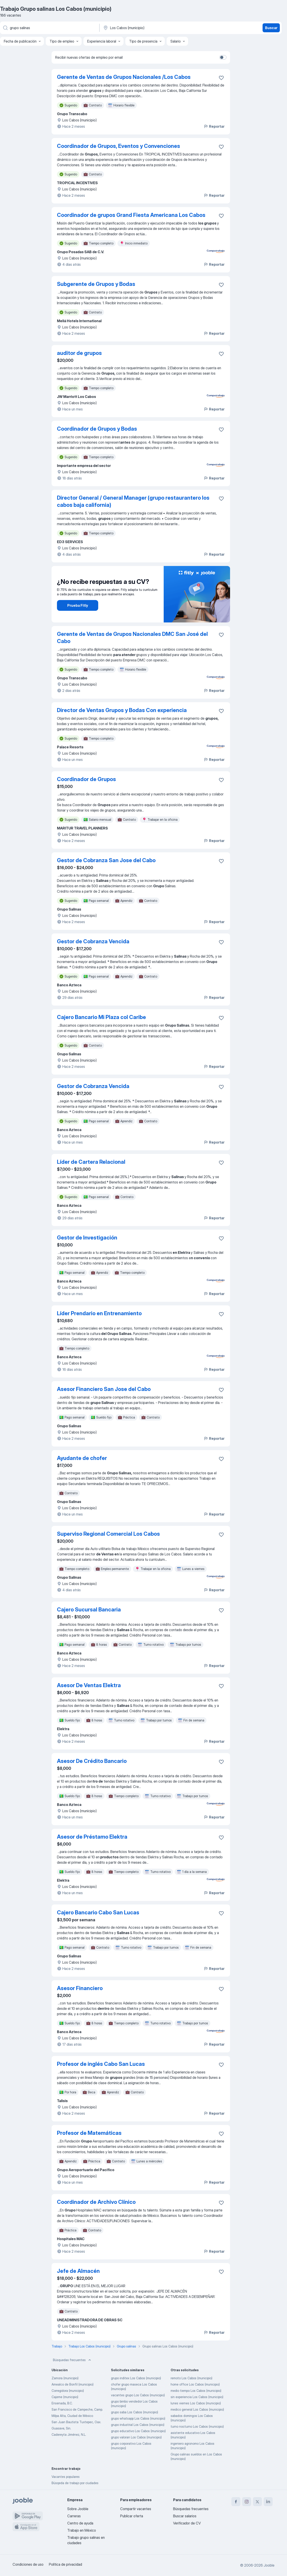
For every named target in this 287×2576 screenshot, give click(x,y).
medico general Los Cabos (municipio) (197, 2409)
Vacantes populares (66, 2477)
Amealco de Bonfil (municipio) (72, 2384)
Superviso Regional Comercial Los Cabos (108, 1534)
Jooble (269, 2565)
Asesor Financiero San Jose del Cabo (104, 1389)
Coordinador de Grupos (86, 779)
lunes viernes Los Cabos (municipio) (196, 2403)
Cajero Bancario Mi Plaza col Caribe (101, 1017)
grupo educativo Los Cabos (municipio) (138, 2431)
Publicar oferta (131, 2516)
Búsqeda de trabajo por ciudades (75, 2483)
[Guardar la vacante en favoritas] (221, 77)
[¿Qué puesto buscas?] (49, 28)
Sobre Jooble (77, 2509)
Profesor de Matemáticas (89, 2133)
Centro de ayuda (80, 2523)
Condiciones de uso (28, 2564)
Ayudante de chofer (82, 1458)
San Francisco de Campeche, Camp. (77, 2409)
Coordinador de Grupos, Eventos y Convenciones (118, 146)
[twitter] (257, 2501)
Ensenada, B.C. (62, 2403)
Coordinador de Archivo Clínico (96, 2202)
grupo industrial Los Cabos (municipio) (137, 2425)
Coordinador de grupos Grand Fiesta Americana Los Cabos (131, 215)
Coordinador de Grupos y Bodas (97, 428)
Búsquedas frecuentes (72, 2360)
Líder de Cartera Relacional (91, 1162)
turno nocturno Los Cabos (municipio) (197, 2426)
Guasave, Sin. (61, 2428)
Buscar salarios (184, 2516)
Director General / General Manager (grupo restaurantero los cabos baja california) (133, 501)
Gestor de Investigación (87, 1237)
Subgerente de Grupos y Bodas (96, 284)
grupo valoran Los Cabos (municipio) (136, 2437)
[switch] (222, 57)
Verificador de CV (187, 2523)
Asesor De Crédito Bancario (92, 1761)
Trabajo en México (81, 2530)
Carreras (74, 2516)
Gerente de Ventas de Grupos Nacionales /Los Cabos (124, 77)
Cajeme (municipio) (65, 2397)
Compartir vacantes (135, 2509)
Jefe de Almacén (78, 2271)
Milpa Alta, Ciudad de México (72, 2416)
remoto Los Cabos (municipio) (191, 2378)
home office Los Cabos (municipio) (195, 2384)
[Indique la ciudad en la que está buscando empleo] (149, 28)
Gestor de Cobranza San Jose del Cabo (106, 860)
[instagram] (246, 2501)
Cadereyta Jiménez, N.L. (69, 2434)
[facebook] (235, 2501)
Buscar (271, 28)
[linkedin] (268, 2501)
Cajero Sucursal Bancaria (89, 1609)
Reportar (214, 126)
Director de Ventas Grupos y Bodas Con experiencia (122, 710)
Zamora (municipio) (65, 2378)
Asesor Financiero (80, 1988)
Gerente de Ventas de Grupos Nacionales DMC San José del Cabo (132, 637)
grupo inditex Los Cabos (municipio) (136, 2378)
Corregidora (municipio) (68, 2390)
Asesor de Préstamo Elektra (92, 1836)
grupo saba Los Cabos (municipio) (134, 2412)
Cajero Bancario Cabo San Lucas (98, 1912)
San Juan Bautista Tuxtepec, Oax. (76, 2422)
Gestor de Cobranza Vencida (93, 941)
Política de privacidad (65, 2564)
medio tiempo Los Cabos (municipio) (196, 2390)
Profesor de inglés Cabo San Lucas (101, 2064)
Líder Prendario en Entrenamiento (99, 1313)
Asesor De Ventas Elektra (89, 1685)
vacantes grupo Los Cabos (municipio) (138, 2395)
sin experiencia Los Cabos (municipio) (197, 2397)
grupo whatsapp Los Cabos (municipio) (138, 2418)
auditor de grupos (79, 353)
